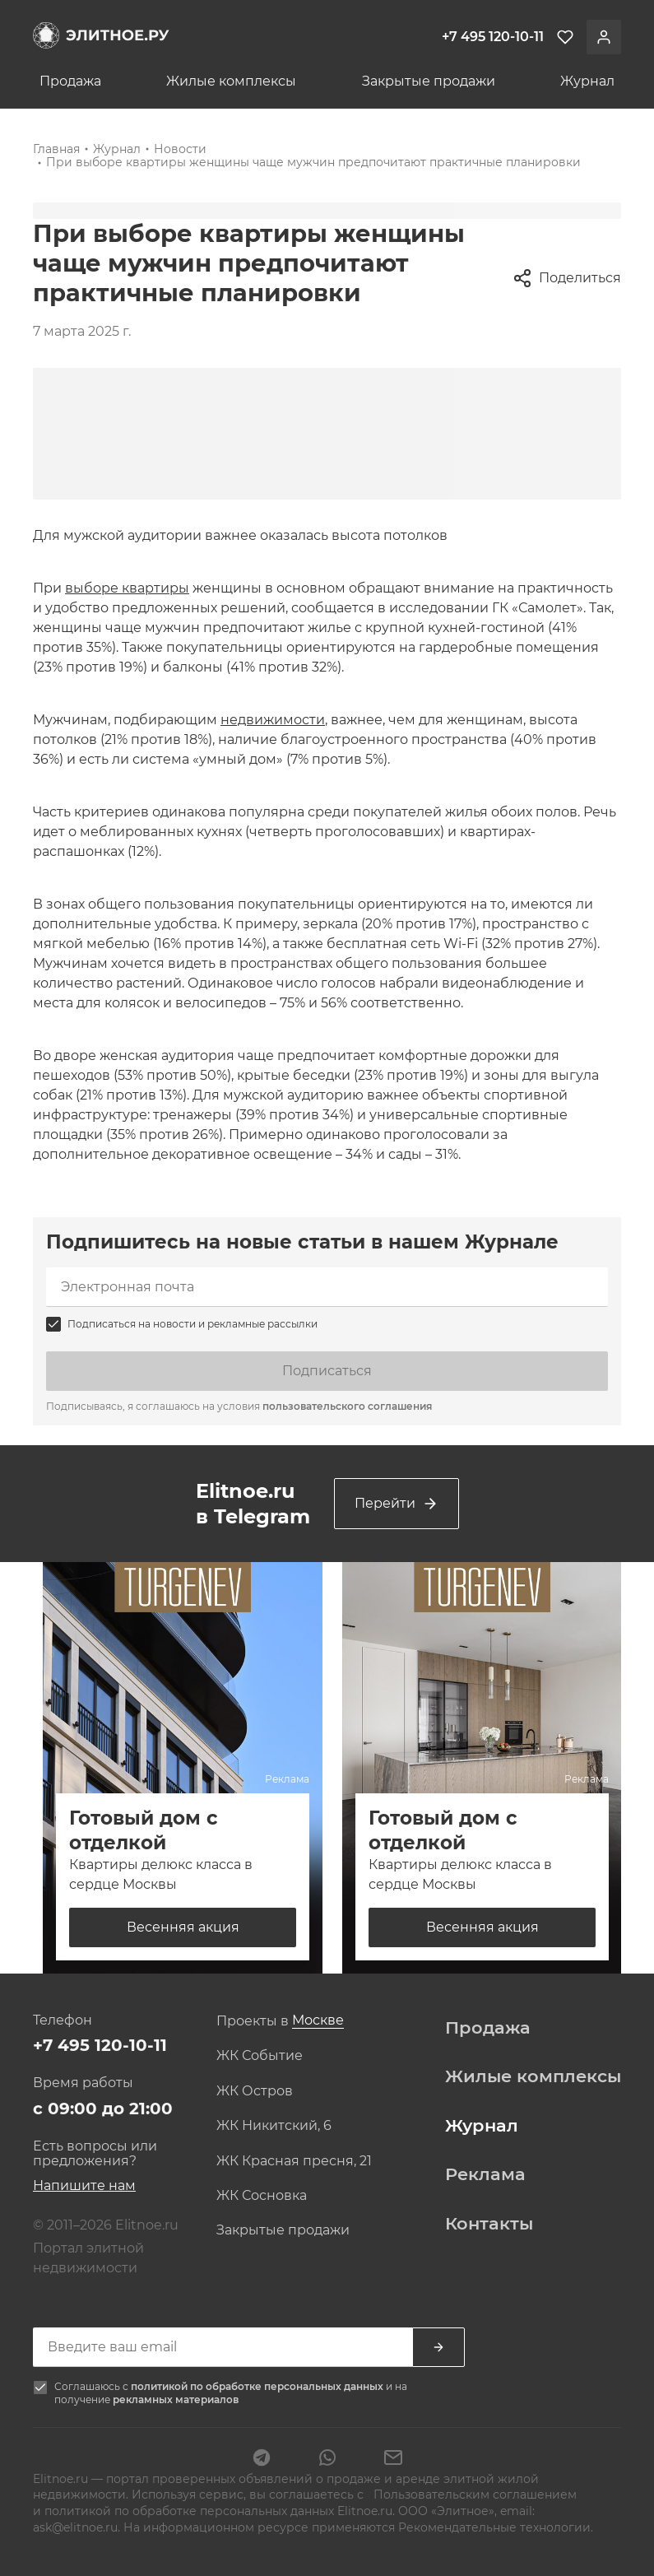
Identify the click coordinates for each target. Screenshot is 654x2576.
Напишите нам (84, 2185)
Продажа (70, 81)
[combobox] (318, 2021)
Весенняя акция (183, 1927)
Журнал (587, 81)
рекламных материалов (176, 2399)
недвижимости (272, 720)
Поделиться (567, 278)
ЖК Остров (254, 2091)
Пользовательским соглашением (473, 2494)
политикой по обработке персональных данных (258, 2386)
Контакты (489, 2224)
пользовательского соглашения (347, 1406)
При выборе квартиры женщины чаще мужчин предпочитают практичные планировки (313, 162)
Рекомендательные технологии (494, 2527)
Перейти (396, 1503)
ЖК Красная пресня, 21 (294, 2161)
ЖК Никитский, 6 (274, 2125)
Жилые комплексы (231, 81)
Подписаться (327, 1371)
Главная (56, 149)
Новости (180, 149)
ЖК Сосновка (261, 2195)
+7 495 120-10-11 (100, 2045)
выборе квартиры (127, 588)
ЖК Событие (259, 2055)
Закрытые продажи (428, 81)
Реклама (485, 2174)
